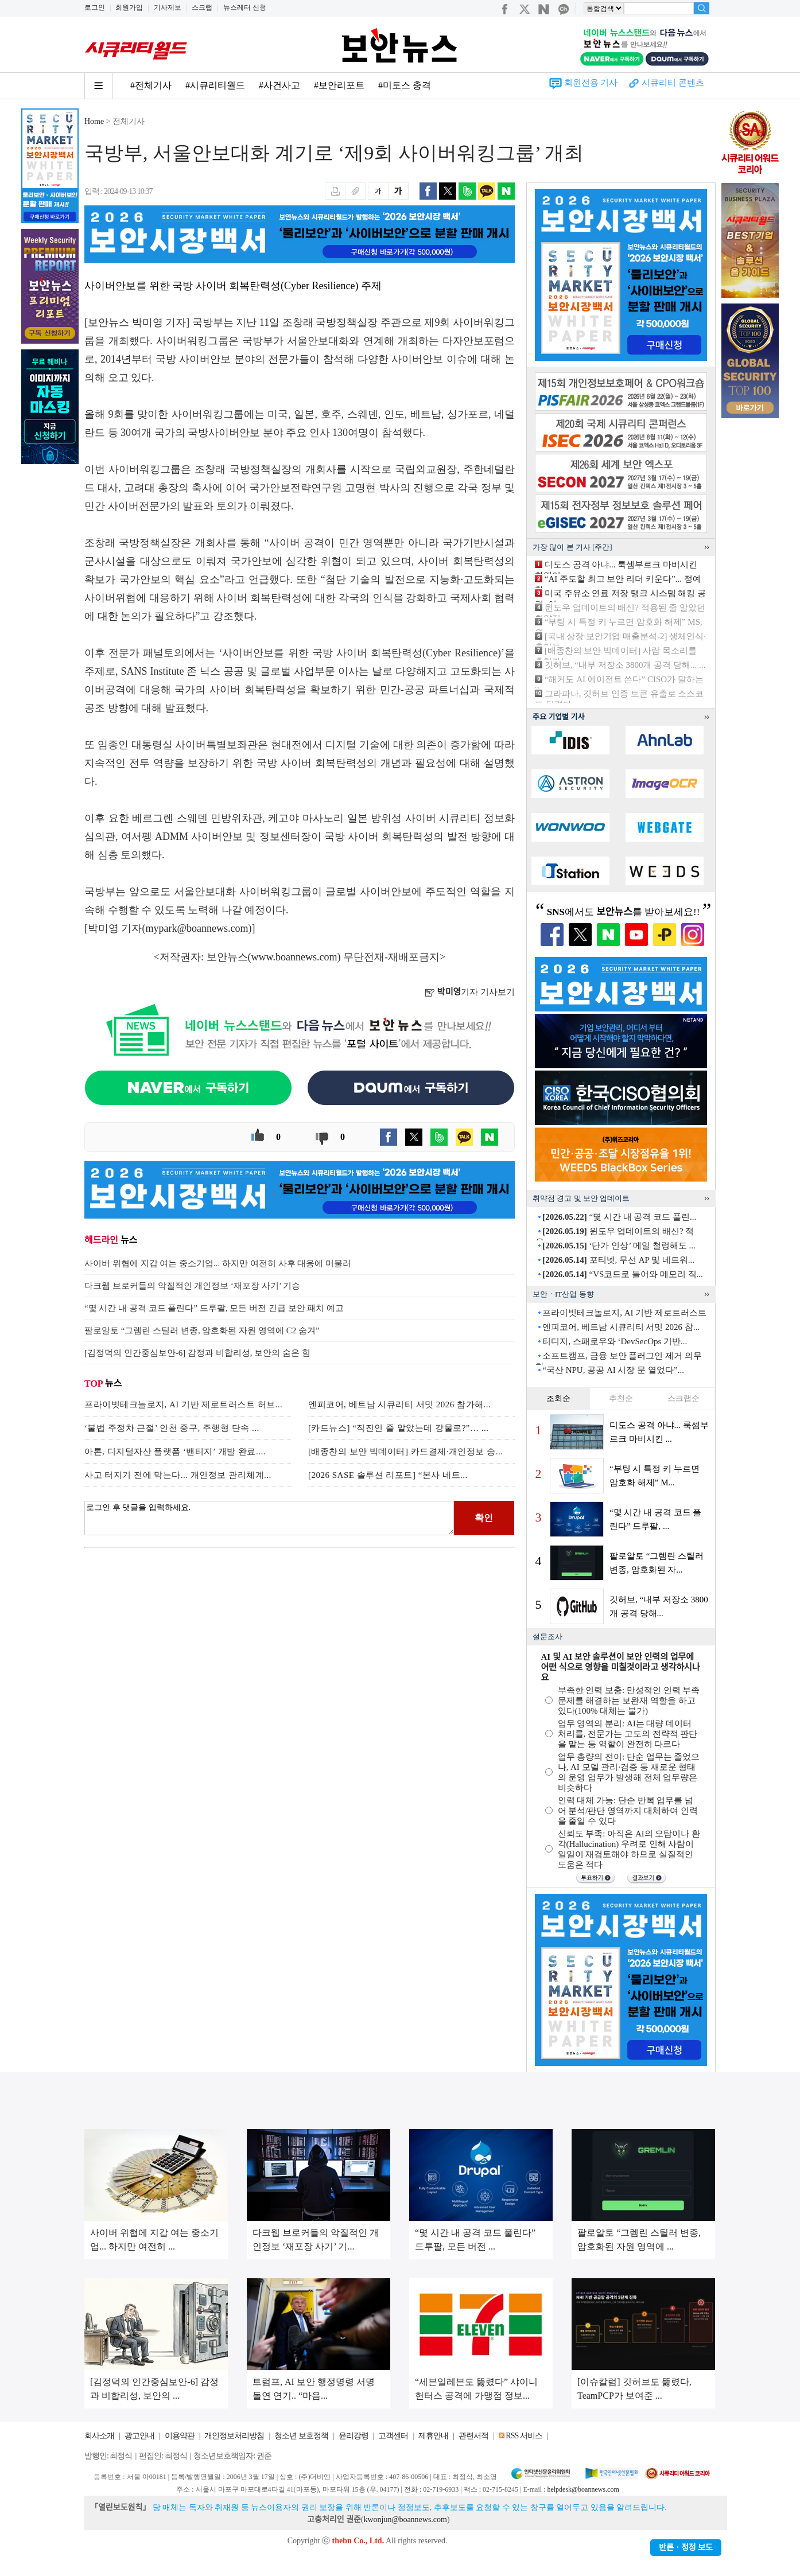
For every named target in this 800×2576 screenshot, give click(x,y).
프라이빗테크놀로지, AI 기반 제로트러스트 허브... (183, 1404)
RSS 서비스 (524, 2435)
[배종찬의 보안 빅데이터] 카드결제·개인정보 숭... (405, 1451)
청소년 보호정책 (301, 2435)
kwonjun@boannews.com (404, 2519)
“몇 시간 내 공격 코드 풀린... (619, 1216)
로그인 (94, 7)
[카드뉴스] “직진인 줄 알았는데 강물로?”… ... (398, 1428)
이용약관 (180, 2435)
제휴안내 (433, 2435)
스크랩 (202, 7)
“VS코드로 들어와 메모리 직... (622, 1274)
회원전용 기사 (591, 82)
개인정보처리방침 (234, 2435)
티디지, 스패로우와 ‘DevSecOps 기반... (614, 1341)
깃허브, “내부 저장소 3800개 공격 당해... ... (625, 665)
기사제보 (167, 7)
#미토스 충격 (404, 85)
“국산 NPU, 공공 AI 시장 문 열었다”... (613, 1370)
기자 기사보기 (470, 992)
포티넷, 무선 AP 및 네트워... (618, 1259)
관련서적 (473, 2435)
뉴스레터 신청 (244, 7)
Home (94, 121)
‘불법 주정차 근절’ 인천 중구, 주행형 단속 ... (171, 1428)
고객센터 (393, 2435)
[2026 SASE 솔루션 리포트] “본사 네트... (388, 1475)
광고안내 (139, 2435)
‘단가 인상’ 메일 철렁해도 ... (618, 1245)
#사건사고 (279, 85)
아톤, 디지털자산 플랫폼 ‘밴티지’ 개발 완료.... (175, 1451)
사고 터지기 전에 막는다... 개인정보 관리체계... (177, 1475)
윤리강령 (353, 2435)
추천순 (621, 1398)
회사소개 (99, 2435)
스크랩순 (683, 1398)
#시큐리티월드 (215, 85)
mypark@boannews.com (197, 928)
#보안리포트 (339, 85)
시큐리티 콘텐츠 (673, 82)
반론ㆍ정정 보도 (686, 2547)
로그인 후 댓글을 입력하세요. (269, 1518)
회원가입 (129, 7)
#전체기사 (151, 85)
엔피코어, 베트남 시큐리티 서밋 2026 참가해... (399, 1404)
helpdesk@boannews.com (583, 2489)
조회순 (558, 1398)
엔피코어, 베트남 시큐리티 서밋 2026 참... (621, 1327)
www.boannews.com (294, 957)
